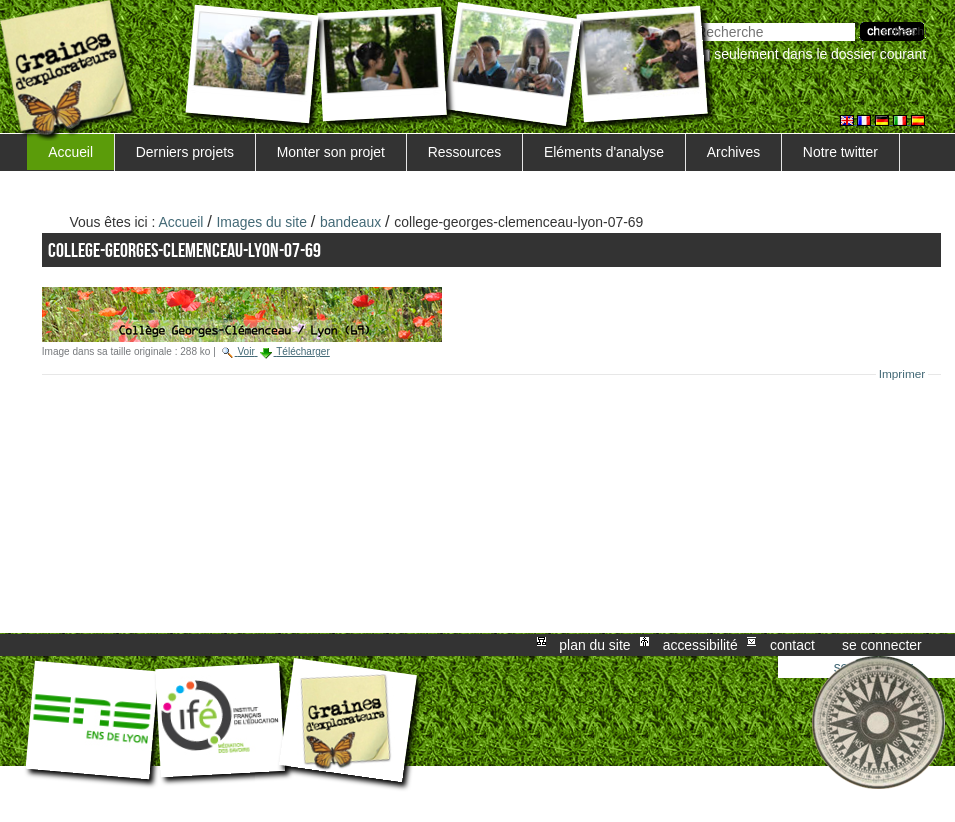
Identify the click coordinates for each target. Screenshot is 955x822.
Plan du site (594, 645)
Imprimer (902, 374)
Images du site (262, 222)
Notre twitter (840, 152)
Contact (792, 645)
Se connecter (882, 645)
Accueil (70, 152)
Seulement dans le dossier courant (820, 54)
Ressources (464, 152)
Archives (733, 152)
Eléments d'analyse (604, 152)
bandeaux (350, 222)
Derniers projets (185, 152)
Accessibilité (700, 645)
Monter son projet (331, 152)
